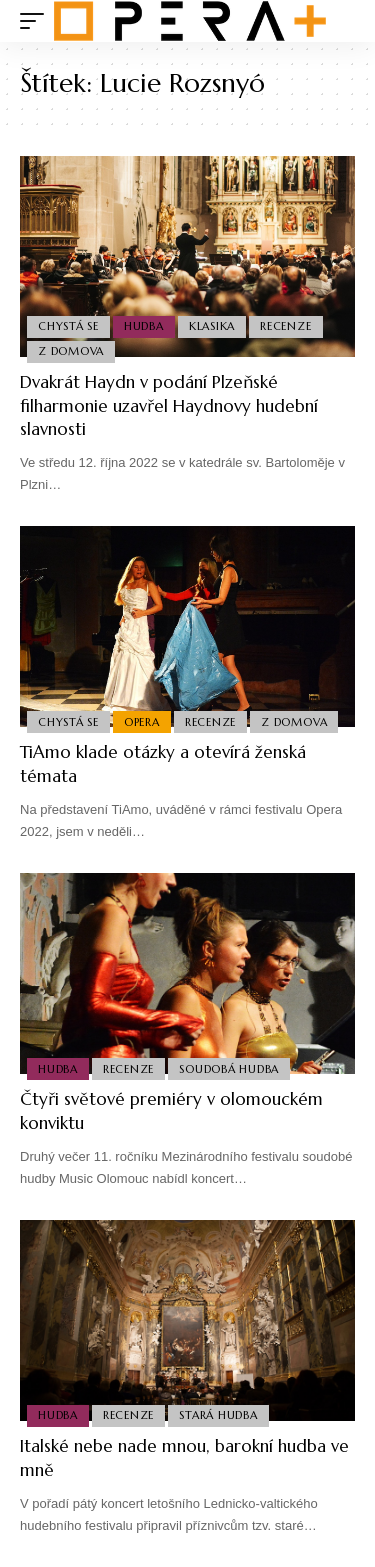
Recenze (285, 326)
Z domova (71, 351)
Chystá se (68, 326)
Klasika (212, 326)
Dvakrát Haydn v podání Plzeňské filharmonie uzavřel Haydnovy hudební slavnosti (169, 406)
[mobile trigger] (37, 21)
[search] (340, 21)
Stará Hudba (218, 1415)
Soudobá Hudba (229, 1069)
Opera (142, 722)
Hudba (144, 326)
